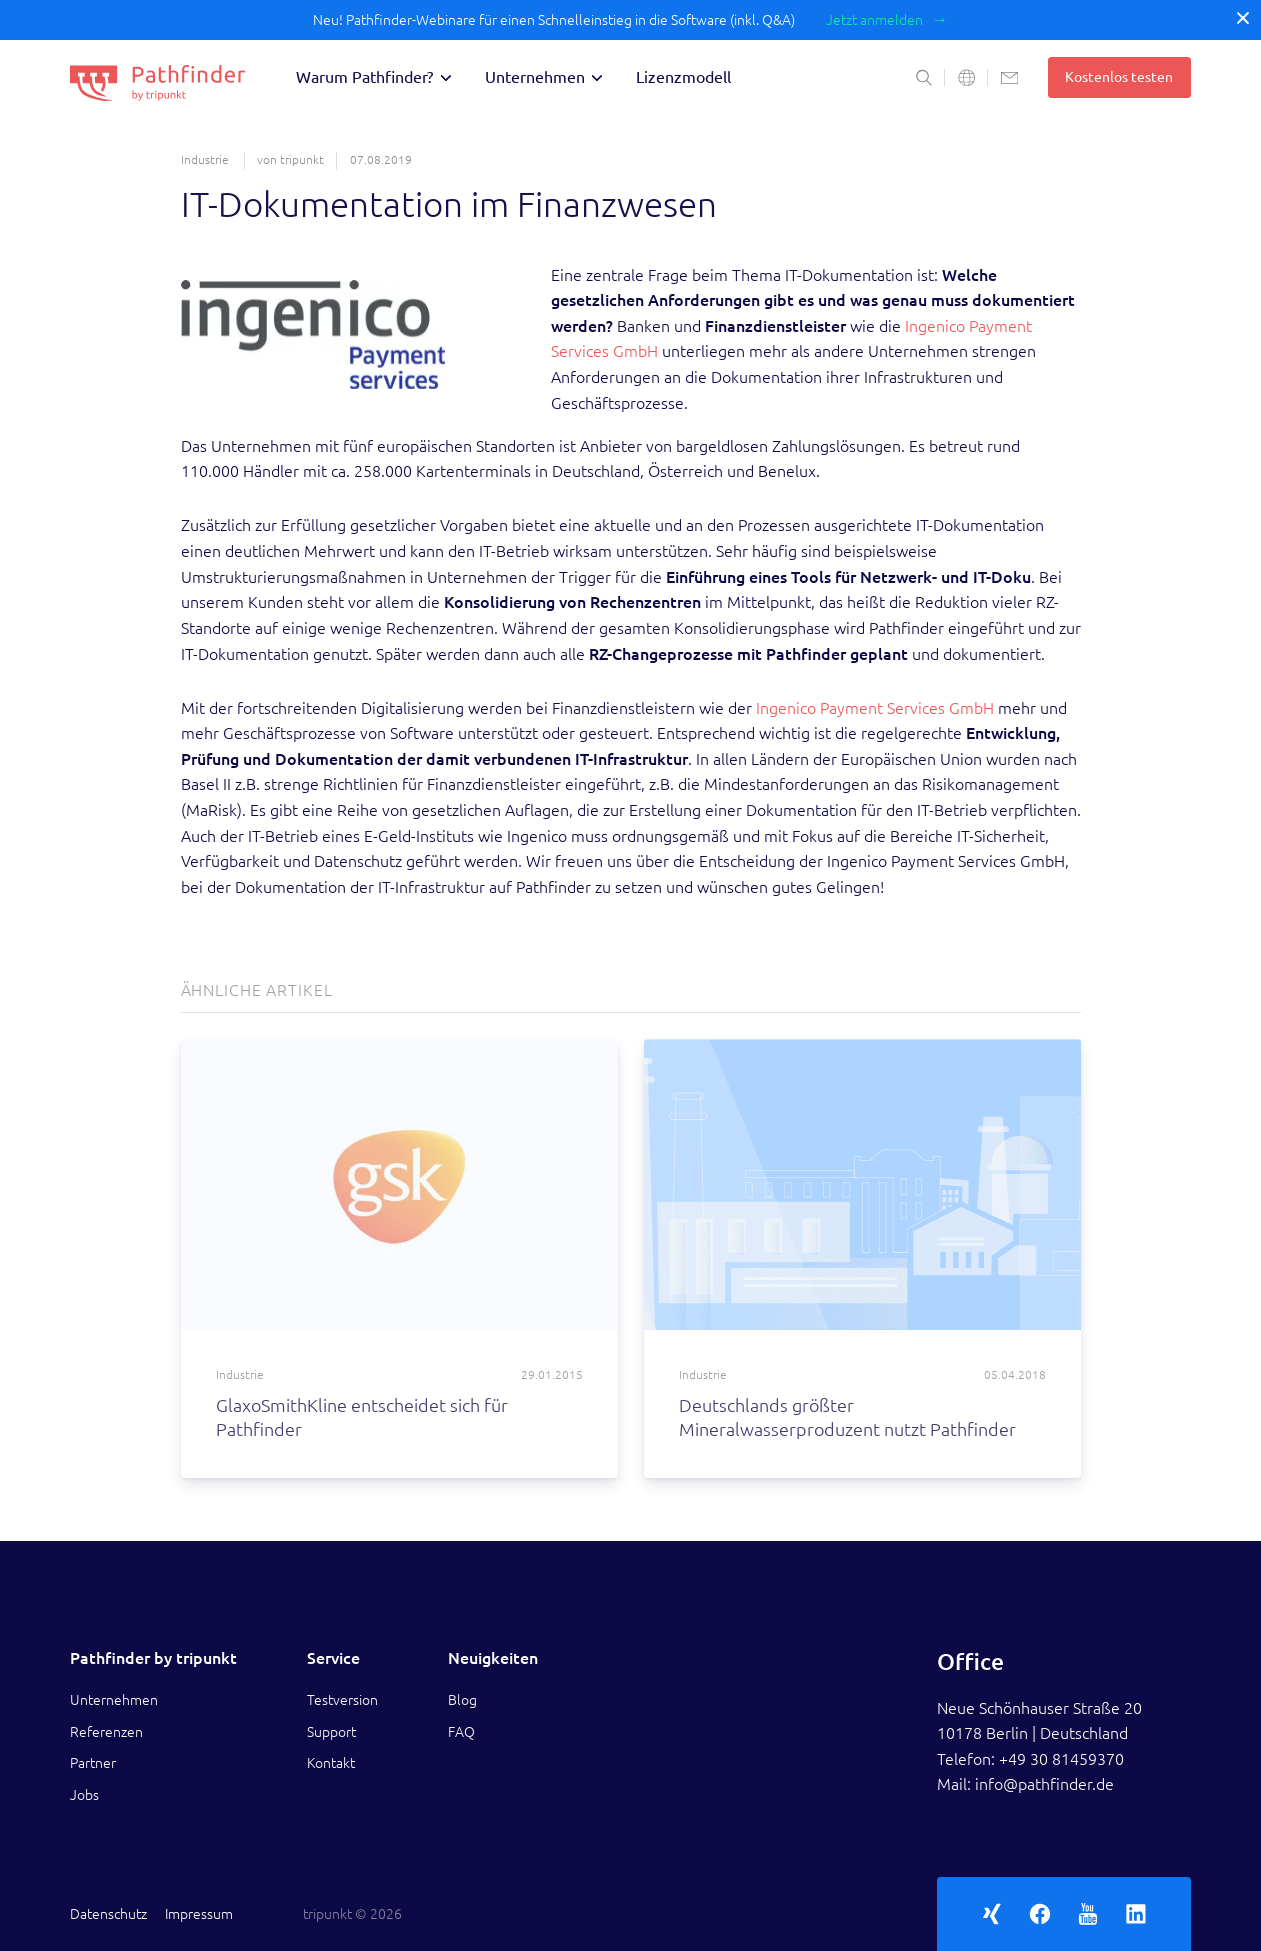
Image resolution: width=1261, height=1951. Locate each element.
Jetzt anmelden (874, 20)
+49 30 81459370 (1061, 1759)
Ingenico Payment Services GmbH (875, 708)
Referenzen (106, 1732)
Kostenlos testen (1119, 77)
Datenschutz (108, 1914)
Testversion (342, 1700)
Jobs (84, 1795)
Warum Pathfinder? (364, 77)
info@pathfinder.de (1044, 1784)
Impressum (199, 1914)
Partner (93, 1763)
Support (331, 1732)
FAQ (461, 1732)
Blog (462, 1700)
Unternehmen (535, 77)
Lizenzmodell (683, 77)
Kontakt (331, 1763)
